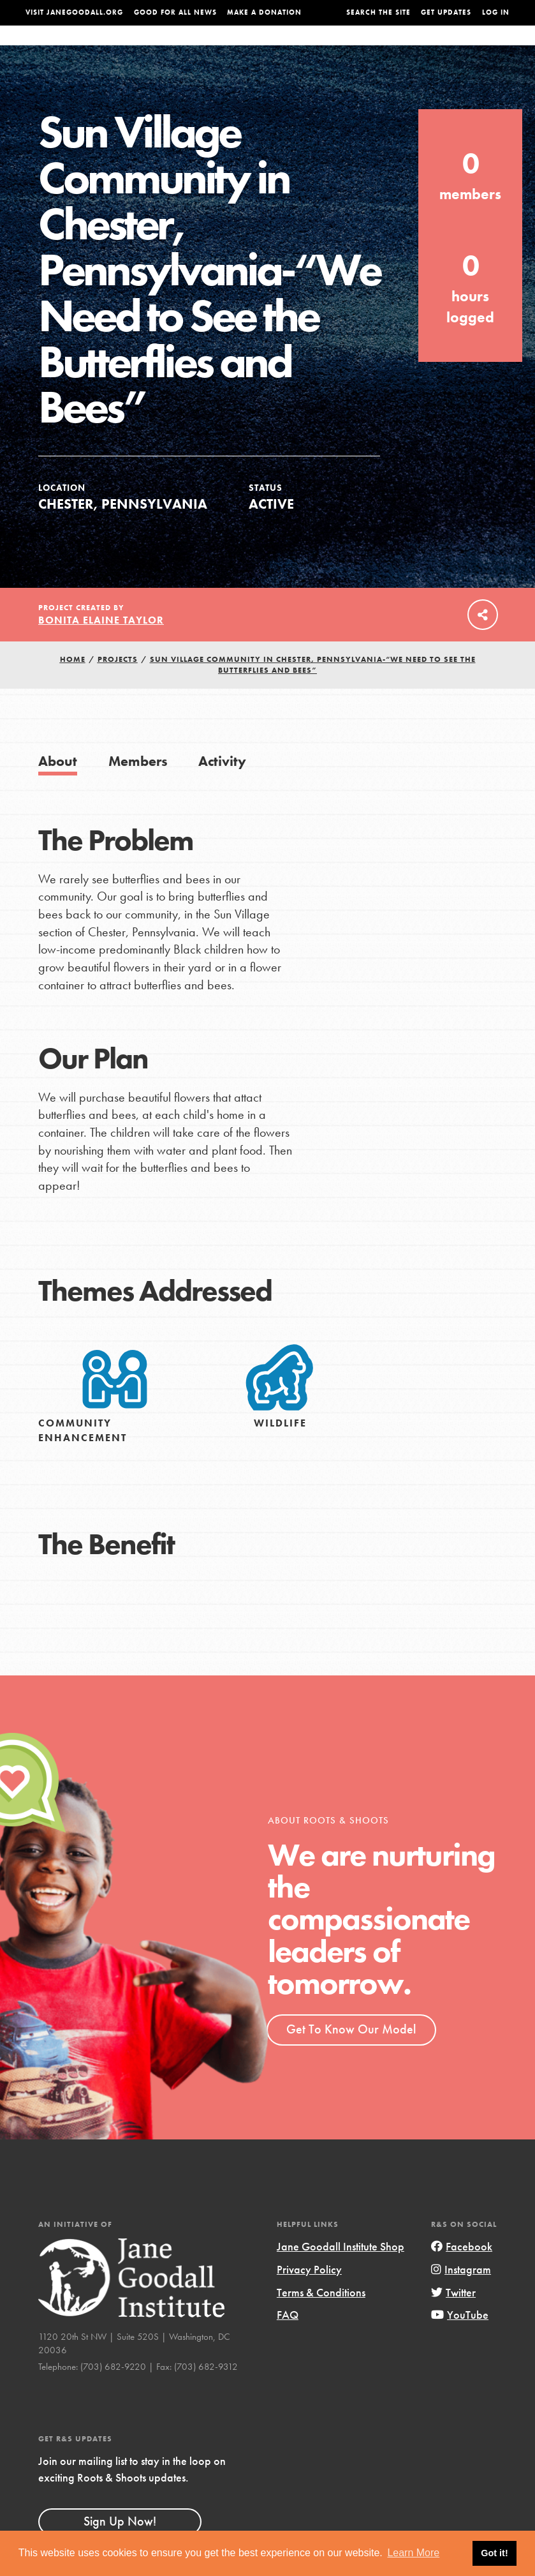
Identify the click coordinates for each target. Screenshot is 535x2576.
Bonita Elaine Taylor (101, 645)
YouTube (459, 2340)
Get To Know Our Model (351, 2054)
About (156, 48)
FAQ (287, 2340)
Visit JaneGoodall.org (74, 12)
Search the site (378, 12)
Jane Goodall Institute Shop (340, 2272)
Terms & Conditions (321, 2317)
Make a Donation (264, 12)
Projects (387, 48)
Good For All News (175, 12)
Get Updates (446, 12)
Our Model (335, 48)
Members (138, 786)
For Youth (201, 48)
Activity (222, 786)
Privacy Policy (309, 2295)
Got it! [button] (494, 2553)
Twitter (453, 2317)
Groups (432, 48)
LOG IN (495, 12)
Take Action (483, 47)
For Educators (268, 48)
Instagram (461, 2295)
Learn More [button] (413, 2552)
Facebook (461, 2272)
